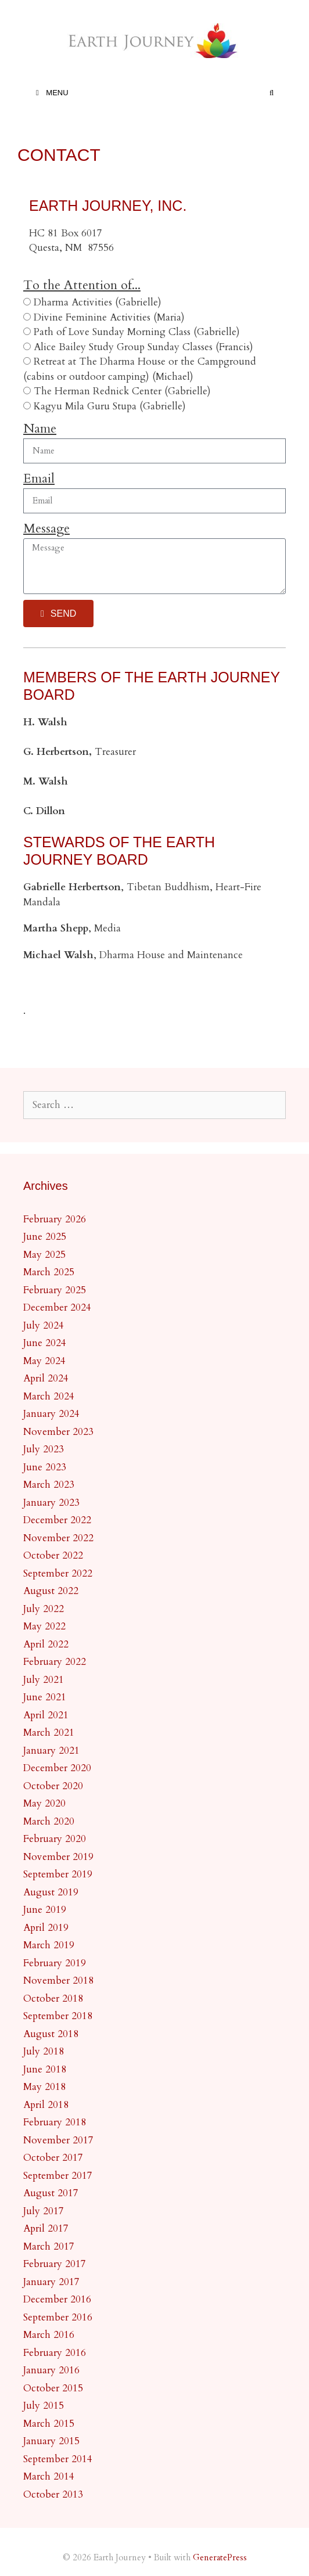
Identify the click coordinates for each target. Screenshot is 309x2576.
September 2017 (57, 2175)
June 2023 (44, 1467)
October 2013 (53, 2494)
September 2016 (57, 2317)
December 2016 (57, 2299)
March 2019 (48, 1945)
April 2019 (46, 1927)
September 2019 (57, 1874)
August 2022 (50, 1591)
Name (39, 428)
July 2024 (43, 1325)
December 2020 (57, 1768)
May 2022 (44, 1626)
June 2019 (44, 1909)
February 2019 (54, 1963)
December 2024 (57, 1307)
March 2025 (48, 1272)
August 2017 (50, 2193)
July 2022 (43, 1609)
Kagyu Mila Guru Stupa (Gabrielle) (110, 406)
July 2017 (43, 2211)
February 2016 (54, 2352)
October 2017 (53, 2157)
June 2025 (44, 1236)
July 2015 (43, 2405)
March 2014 (48, 2476)
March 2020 (48, 1821)
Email (39, 478)
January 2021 (51, 1750)
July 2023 (43, 1449)
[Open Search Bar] (271, 93)
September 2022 (57, 1573)
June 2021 (44, 1697)
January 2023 (51, 1502)
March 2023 (48, 1484)
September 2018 (57, 2016)
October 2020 (53, 1786)
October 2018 (53, 1998)
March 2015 (48, 2423)
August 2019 (50, 1892)
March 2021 (48, 1732)
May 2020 (44, 1803)
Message (46, 528)
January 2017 (51, 2282)
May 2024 (44, 1361)
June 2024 (44, 1343)
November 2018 (58, 1980)
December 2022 (57, 1520)
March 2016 (48, 2334)
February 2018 (54, 2122)
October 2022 (53, 1555)
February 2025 (54, 1290)
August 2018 (50, 2034)
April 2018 (46, 2104)
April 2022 (46, 1644)
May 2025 (44, 1254)
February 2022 (54, 1661)
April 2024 (46, 1378)
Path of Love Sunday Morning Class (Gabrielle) (137, 332)
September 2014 (57, 2459)
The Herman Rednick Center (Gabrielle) (122, 391)
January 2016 (51, 2370)
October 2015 (53, 2388)
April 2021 (46, 1715)
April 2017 (46, 2228)
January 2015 (51, 2441)
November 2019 (58, 1856)
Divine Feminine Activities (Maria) (109, 317)
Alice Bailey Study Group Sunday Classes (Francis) (143, 347)
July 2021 (43, 1679)
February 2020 (54, 1838)
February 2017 (54, 2264)
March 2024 (48, 1396)
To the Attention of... (82, 285)
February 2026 (54, 1219)
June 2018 (44, 2069)
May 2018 (44, 2086)
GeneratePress (220, 2557)
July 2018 (43, 2051)
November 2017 (58, 2140)
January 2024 (51, 1413)
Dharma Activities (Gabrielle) (97, 302)
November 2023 (58, 1431)
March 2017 (48, 2246)
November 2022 (58, 1538)
